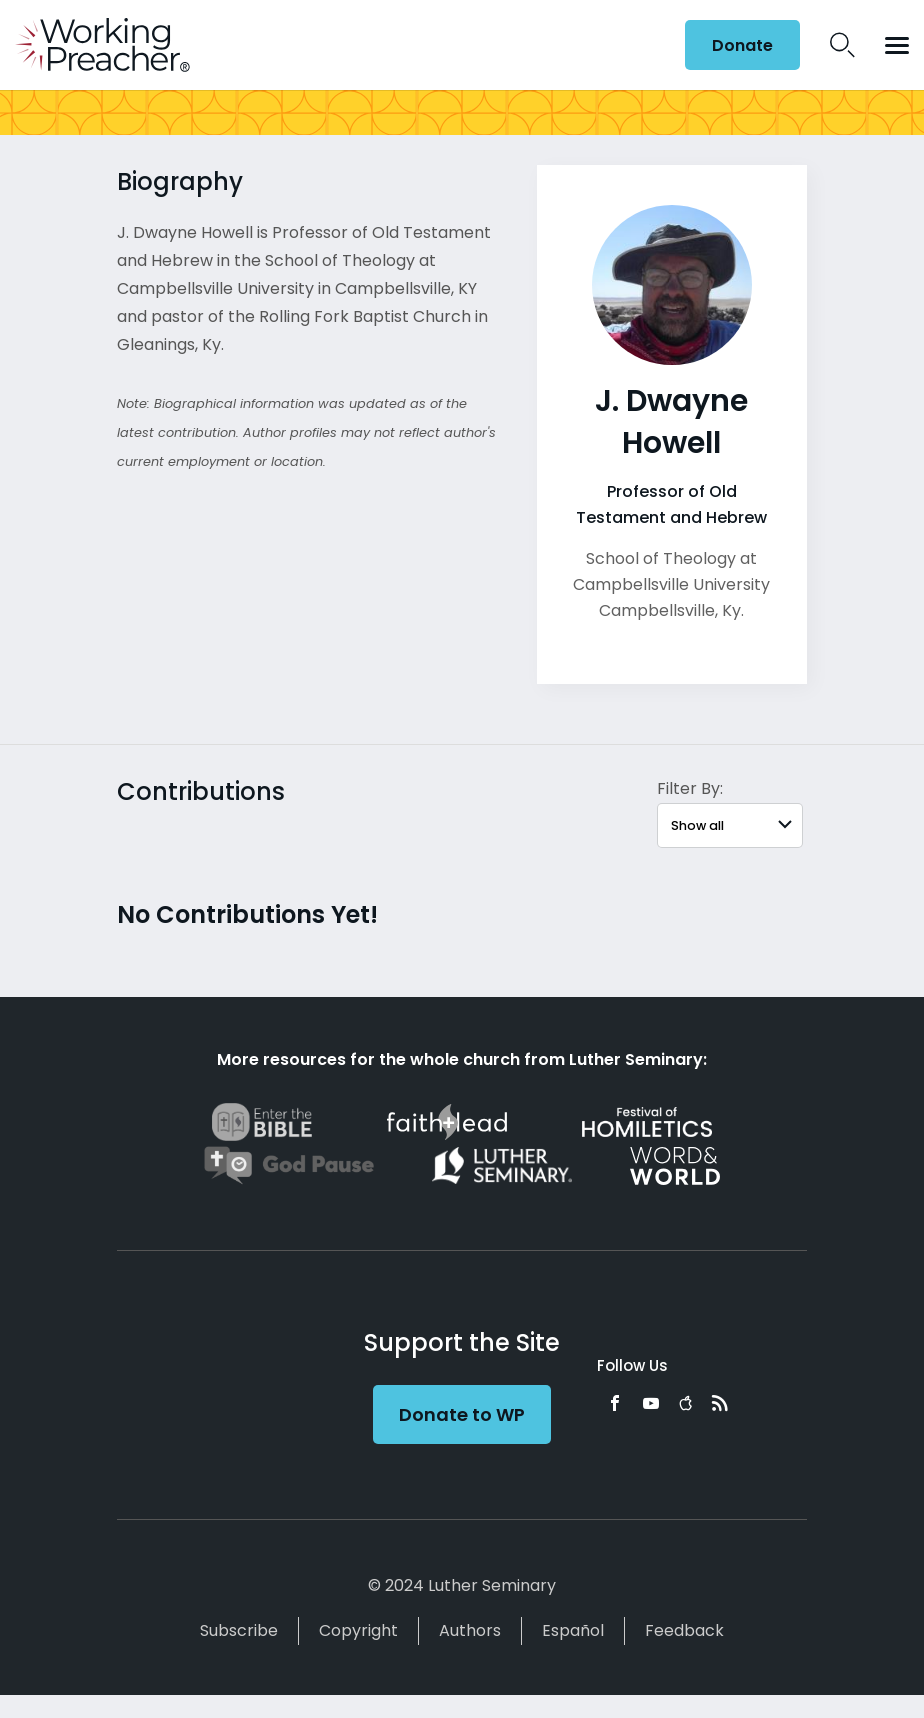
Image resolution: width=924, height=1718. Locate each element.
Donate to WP (462, 1414)
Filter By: (690, 788)
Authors (470, 1630)
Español (573, 1630)
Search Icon (842, 45)
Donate (742, 45)
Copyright (358, 1630)
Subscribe (239, 1630)
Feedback (684, 1630)
